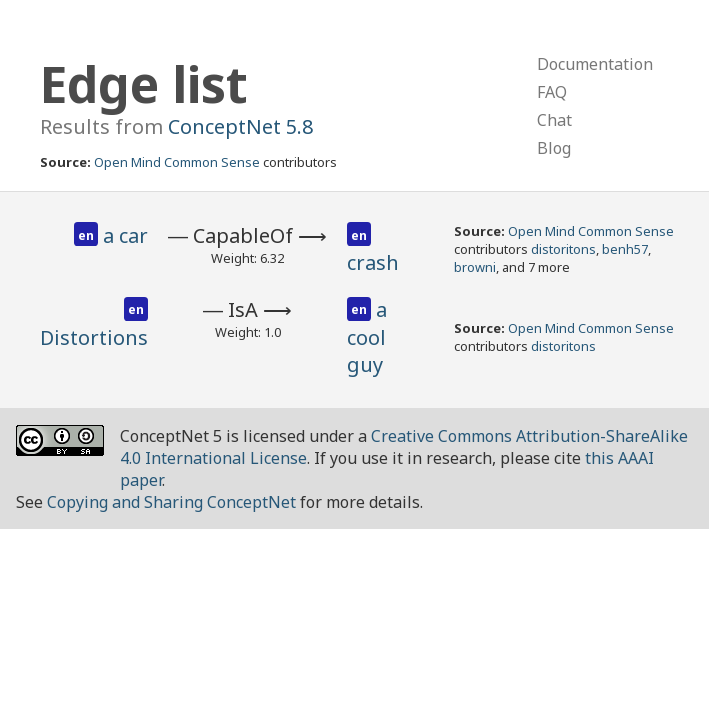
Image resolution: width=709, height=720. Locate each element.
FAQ (552, 92)
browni (475, 267)
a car (125, 235)
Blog (554, 148)
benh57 (625, 249)
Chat (554, 120)
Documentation (595, 64)
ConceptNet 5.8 (240, 126)
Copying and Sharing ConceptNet (171, 502)
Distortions (94, 337)
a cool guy (367, 337)
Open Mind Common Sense (177, 162)
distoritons (563, 249)
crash (373, 262)
